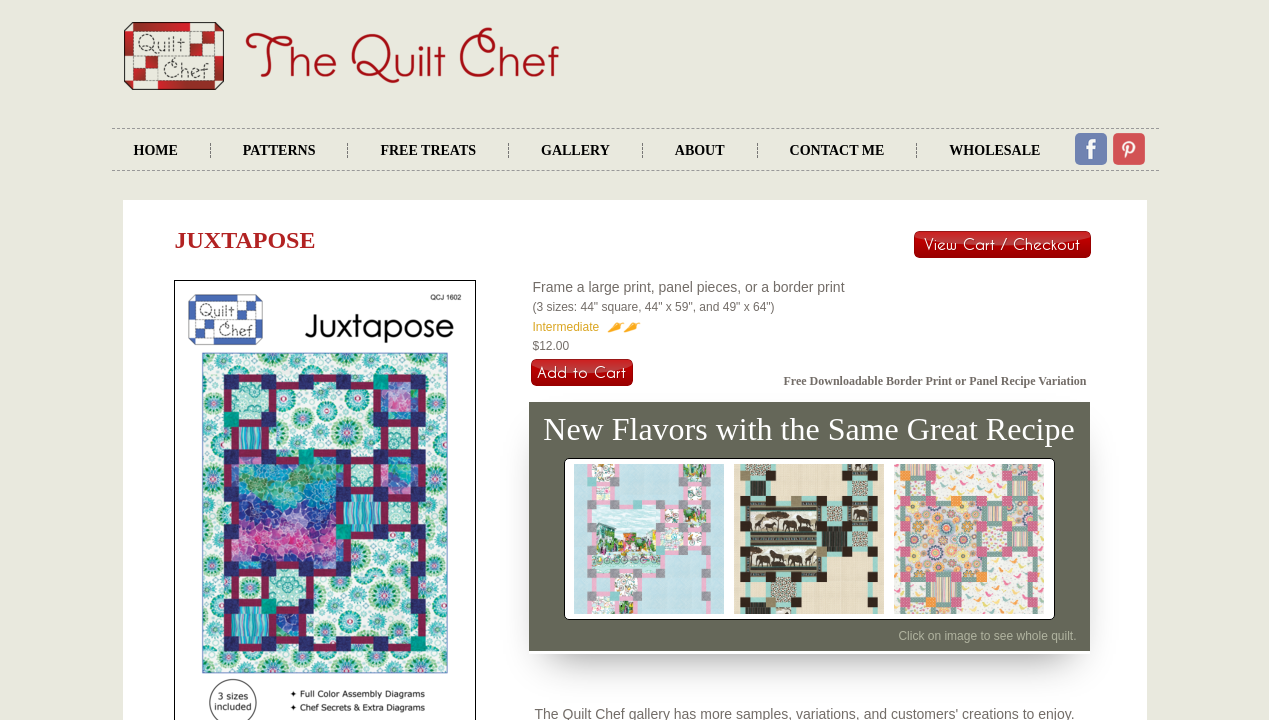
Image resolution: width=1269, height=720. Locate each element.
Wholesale (994, 150)
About (700, 150)
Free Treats (428, 150)
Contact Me (837, 150)
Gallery (575, 150)
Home (156, 150)
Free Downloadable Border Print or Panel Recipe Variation (935, 381)
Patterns (279, 150)
